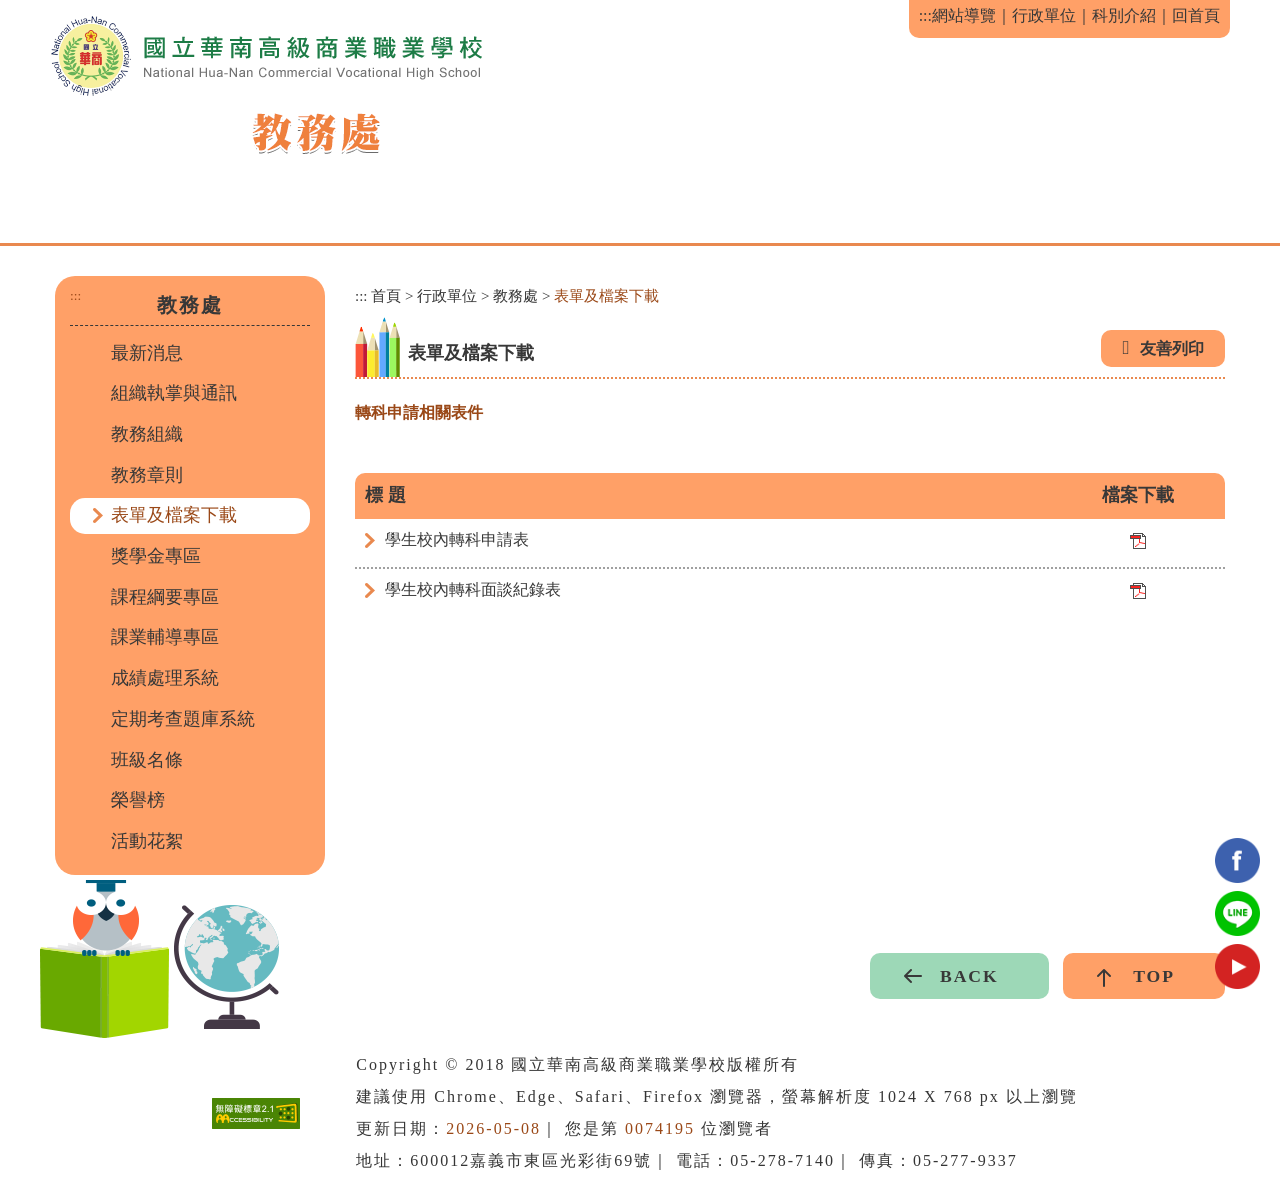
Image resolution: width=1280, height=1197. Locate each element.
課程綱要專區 (165, 597)
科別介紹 (1124, 15)
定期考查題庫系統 (183, 719)
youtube (1237, 966)
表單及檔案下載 (174, 515)
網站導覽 (964, 15)
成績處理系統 (165, 678)
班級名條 (147, 760)
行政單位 (1044, 15)
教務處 (515, 296)
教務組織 (147, 434)
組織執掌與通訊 (174, 393)
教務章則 (147, 475)
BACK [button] (969, 976)
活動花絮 (147, 841)
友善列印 (1172, 348)
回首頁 (1196, 15)
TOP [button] (1154, 976)
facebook (1237, 860)
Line (1237, 913)
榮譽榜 (138, 800)
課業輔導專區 (165, 637)
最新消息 (147, 353)
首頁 (386, 296)
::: (925, 15)
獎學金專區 (156, 556)
